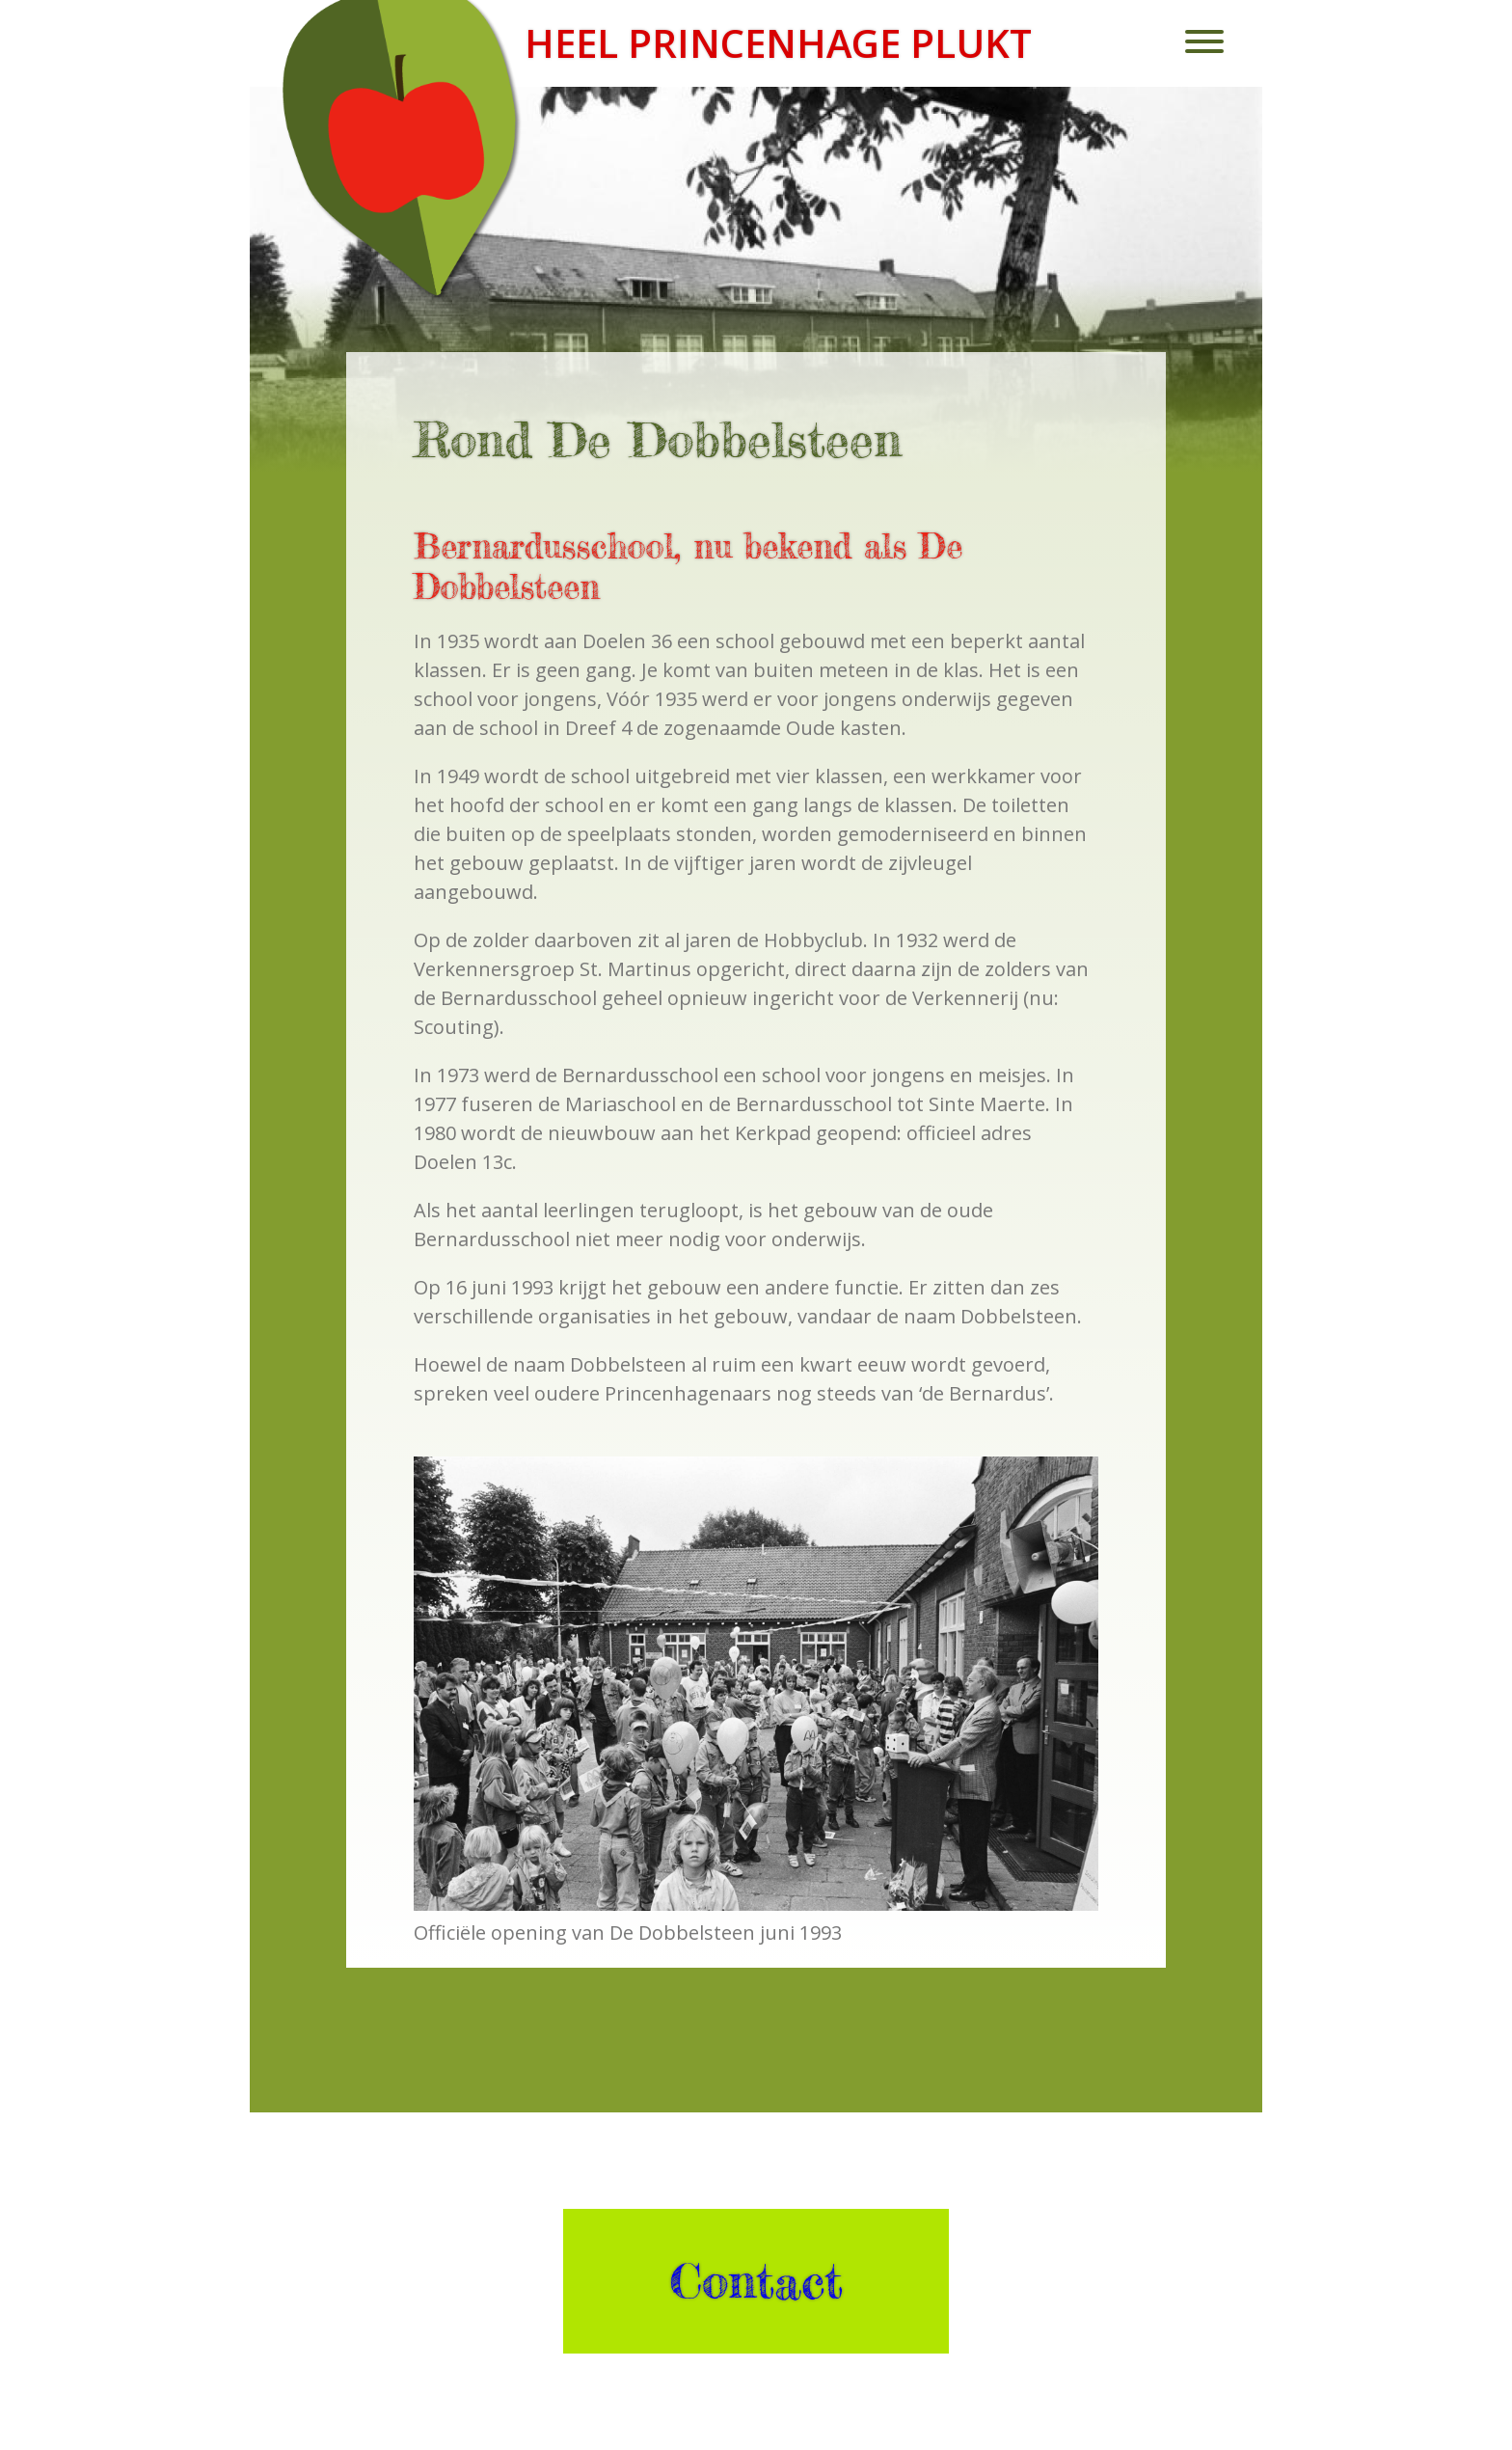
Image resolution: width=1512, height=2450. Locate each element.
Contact (756, 2281)
